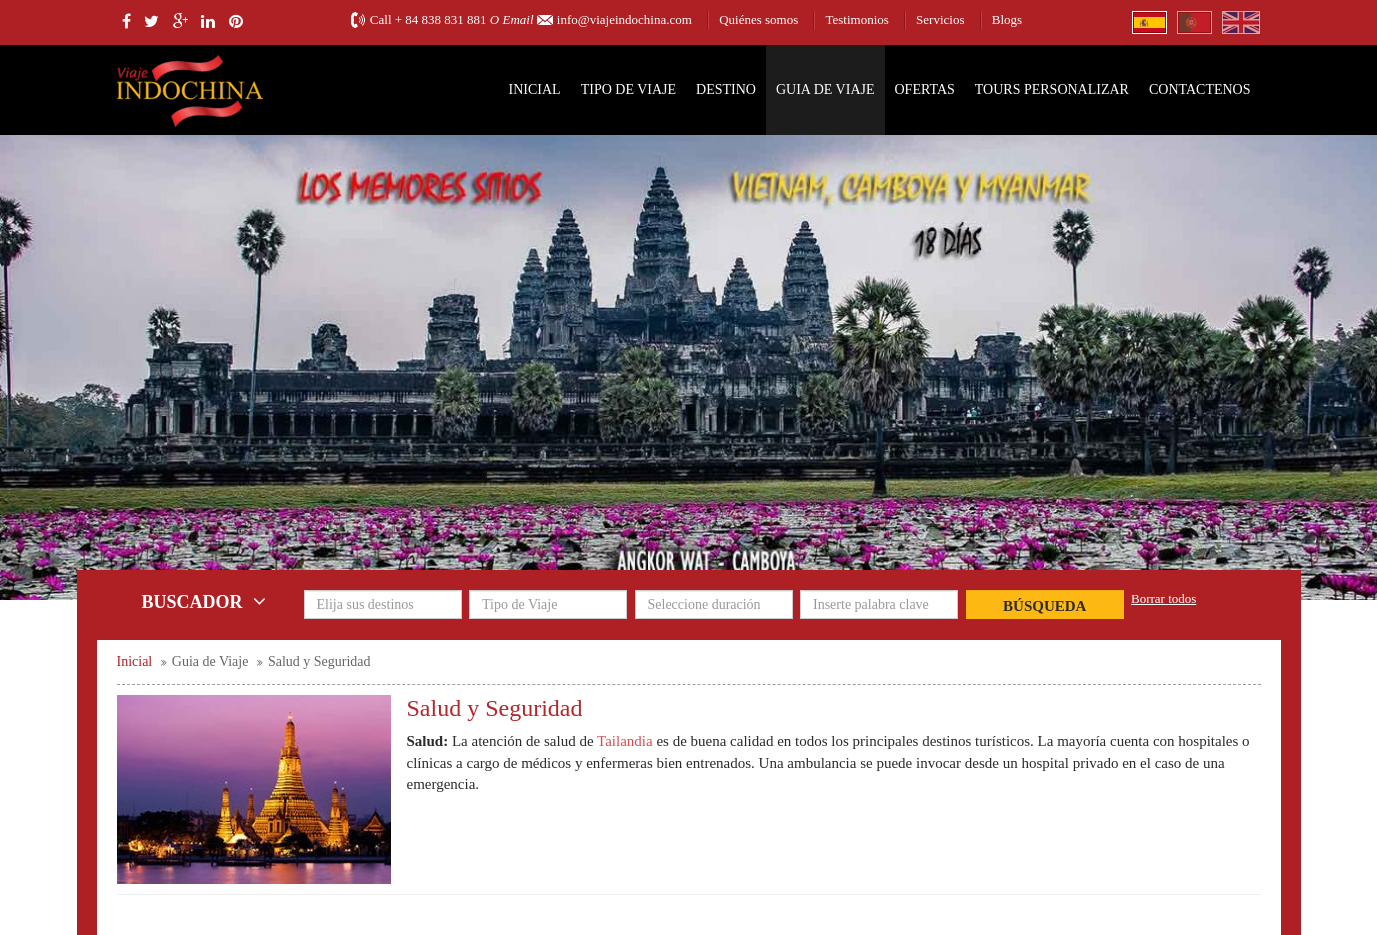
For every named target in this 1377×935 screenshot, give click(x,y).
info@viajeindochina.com (624, 19)
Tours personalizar (1052, 89)
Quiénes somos (758, 19)
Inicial (535, 89)
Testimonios (856, 19)
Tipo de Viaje (628, 89)
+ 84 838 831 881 (441, 19)
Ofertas (925, 89)
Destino (726, 89)
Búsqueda (1044, 606)
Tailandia (625, 741)
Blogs (1007, 19)
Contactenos (1200, 89)
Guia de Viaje (825, 89)
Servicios (940, 19)
